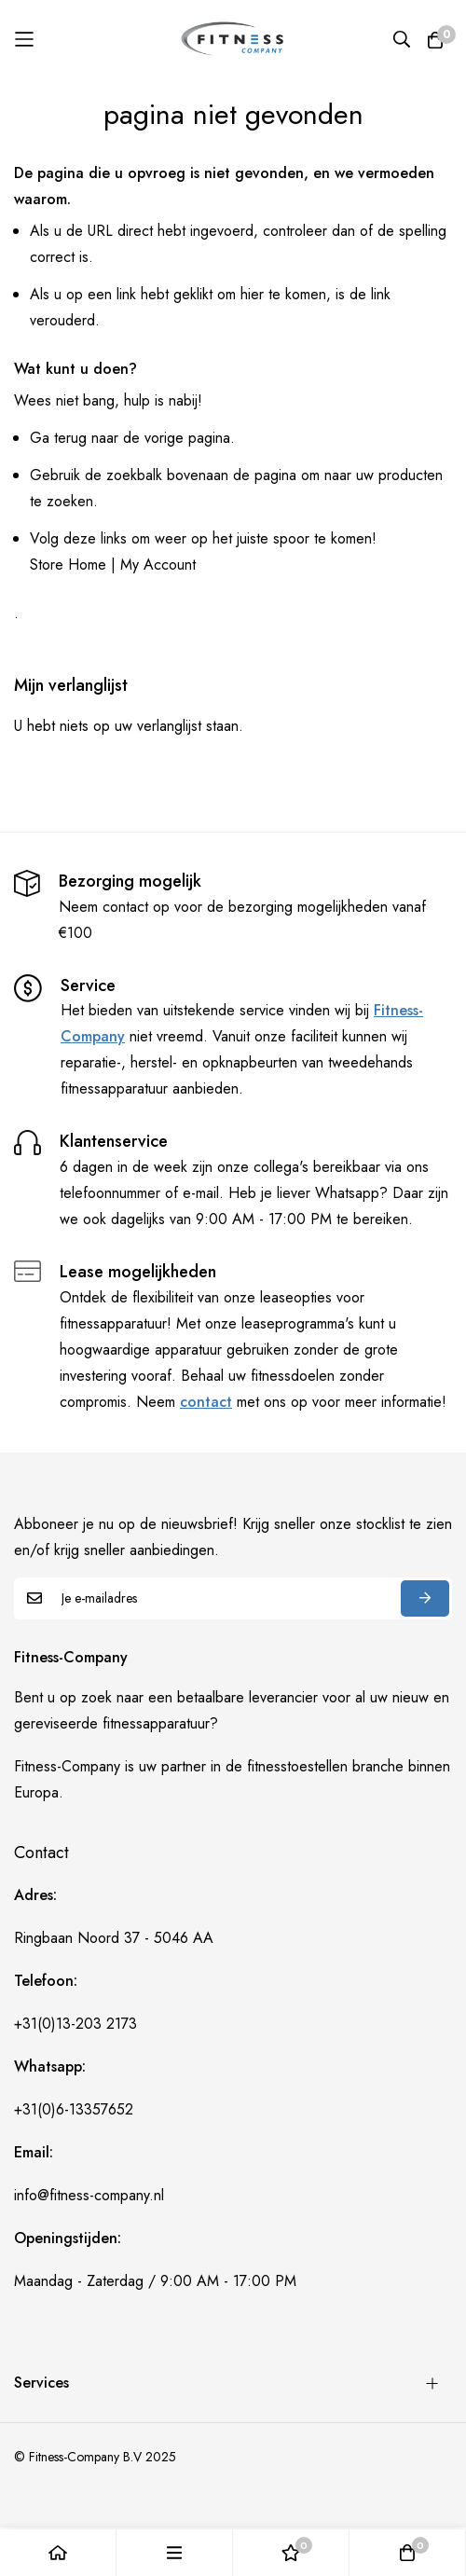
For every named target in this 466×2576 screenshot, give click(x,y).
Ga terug (58, 437)
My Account (158, 564)
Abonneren (425, 1598)
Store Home (68, 564)
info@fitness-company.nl (89, 2195)
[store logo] (233, 38)
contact (206, 1401)
